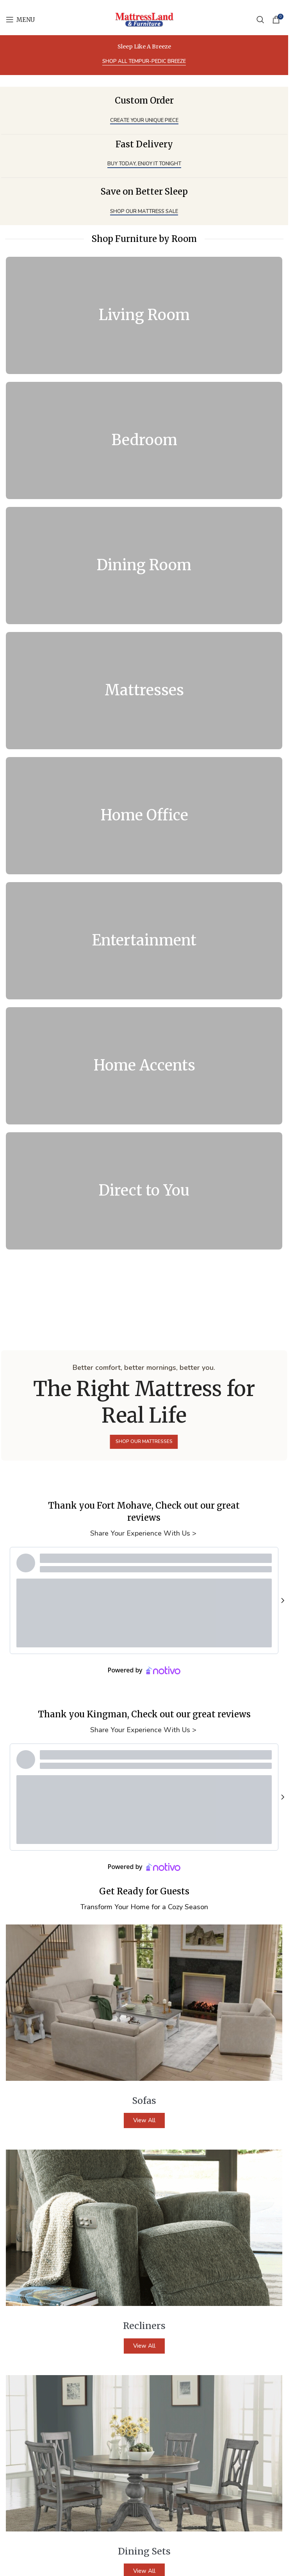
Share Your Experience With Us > (144, 1533)
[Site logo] (144, 18)
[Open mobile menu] (20, 19)
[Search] (260, 19)
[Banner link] (144, 315)
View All (144, 2120)
